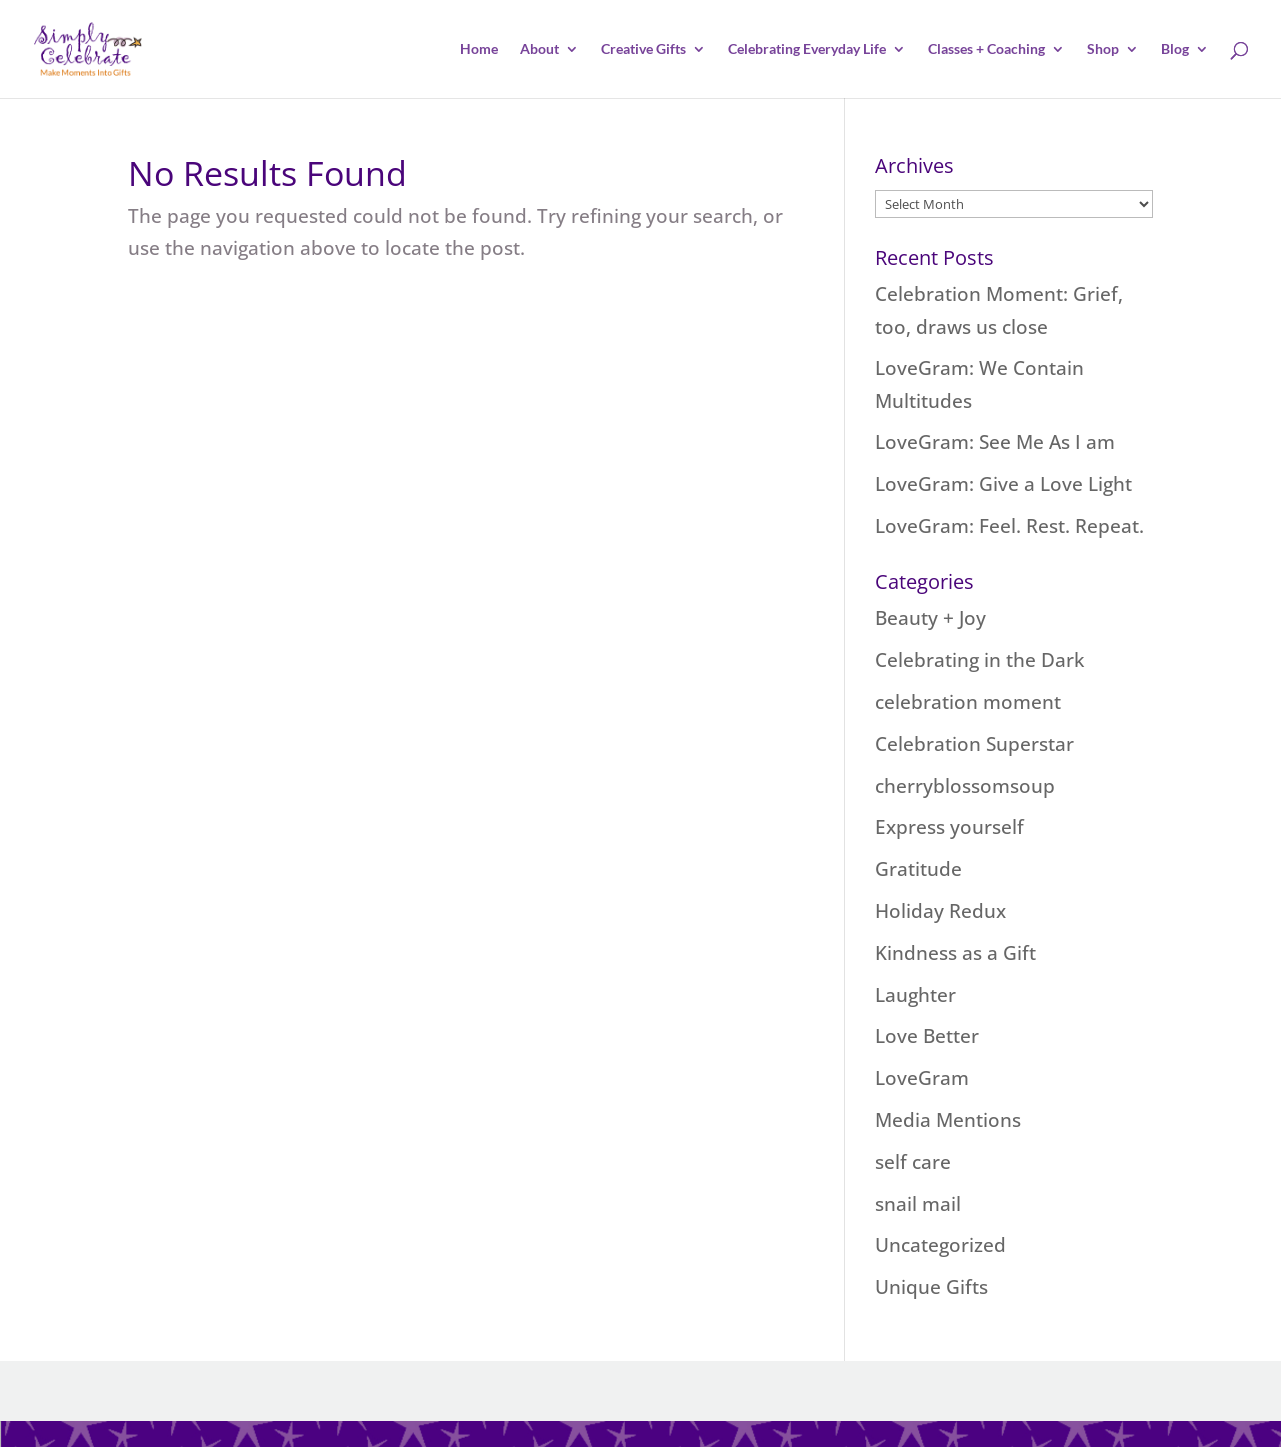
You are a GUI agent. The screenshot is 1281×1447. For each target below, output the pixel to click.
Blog (1175, 49)
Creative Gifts (643, 49)
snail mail (918, 1204)
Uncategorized (940, 1245)
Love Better (927, 1036)
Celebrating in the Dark (979, 660)
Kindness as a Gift (955, 953)
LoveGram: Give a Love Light (1003, 484)
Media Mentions (948, 1120)
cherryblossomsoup (965, 786)
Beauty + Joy (930, 618)
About (539, 49)
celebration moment (968, 702)
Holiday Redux (940, 911)
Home (479, 49)
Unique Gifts (931, 1287)
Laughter (915, 995)
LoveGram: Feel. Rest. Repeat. (1009, 526)
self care (913, 1162)
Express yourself (949, 827)
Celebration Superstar (974, 744)
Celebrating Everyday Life (807, 49)
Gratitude (918, 869)
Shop (1103, 49)
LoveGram (922, 1078)
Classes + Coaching (986, 49)
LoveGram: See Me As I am (995, 442)
